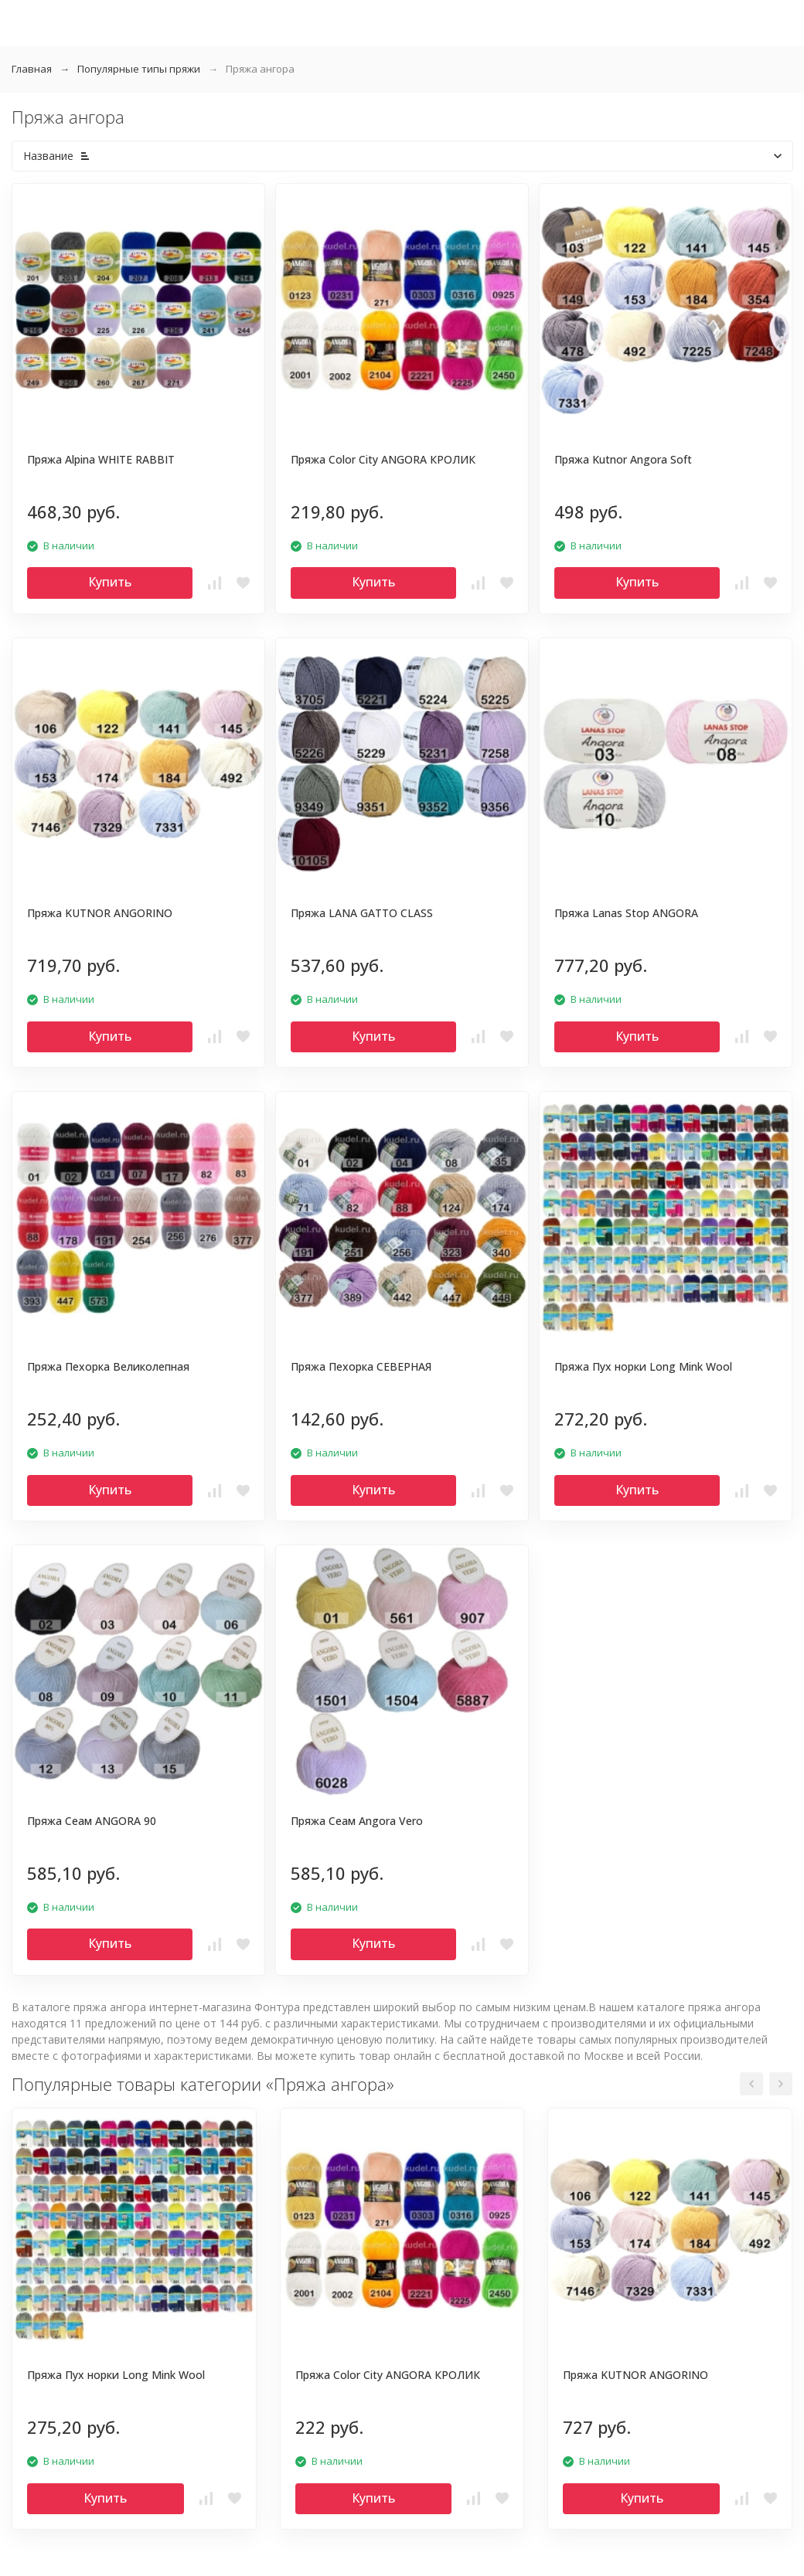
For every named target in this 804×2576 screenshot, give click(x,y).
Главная (32, 69)
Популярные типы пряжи (138, 69)
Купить (109, 581)
